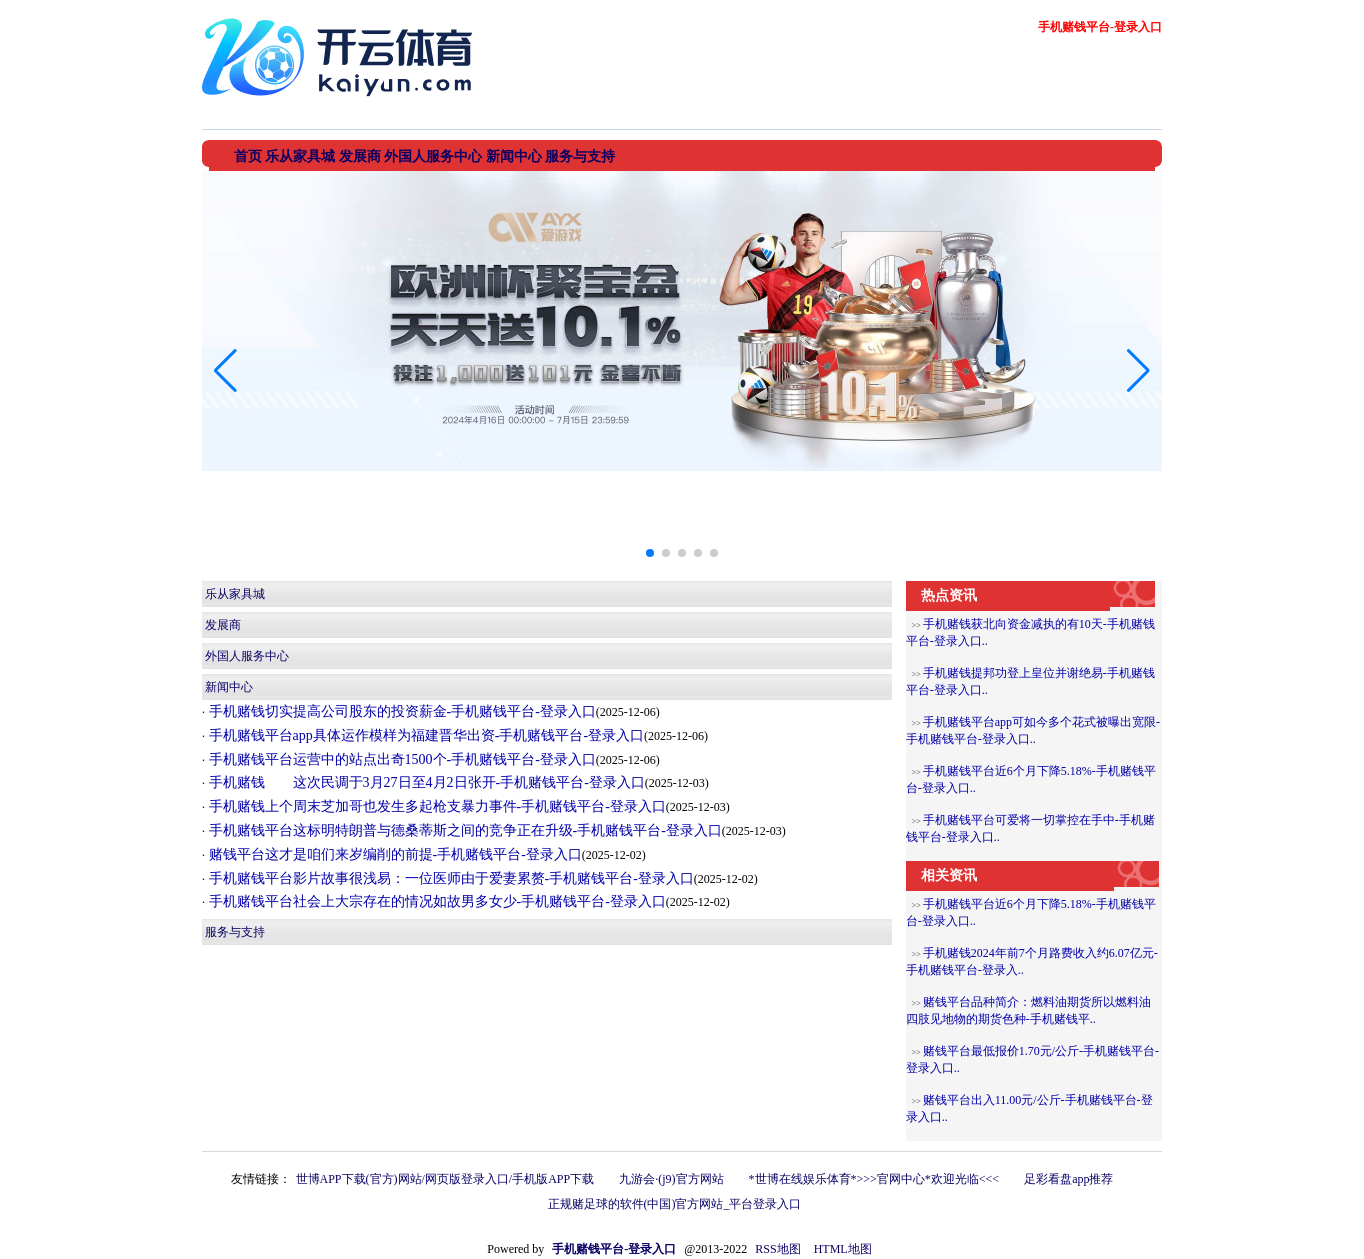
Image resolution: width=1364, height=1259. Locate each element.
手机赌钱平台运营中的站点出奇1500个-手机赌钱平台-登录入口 (400, 759)
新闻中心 (229, 687)
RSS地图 (777, 1249)
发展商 (223, 625)
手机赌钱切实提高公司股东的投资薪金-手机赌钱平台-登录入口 (400, 711)
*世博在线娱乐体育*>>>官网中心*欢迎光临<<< (874, 1179)
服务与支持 (235, 932)
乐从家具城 (235, 594)
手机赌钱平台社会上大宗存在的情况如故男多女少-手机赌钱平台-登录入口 (435, 901)
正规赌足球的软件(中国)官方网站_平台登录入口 (675, 1204)
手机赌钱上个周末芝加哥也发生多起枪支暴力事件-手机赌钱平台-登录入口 (435, 806)
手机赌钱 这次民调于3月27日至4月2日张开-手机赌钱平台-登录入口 (425, 782)
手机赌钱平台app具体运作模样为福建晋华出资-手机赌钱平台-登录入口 (424, 735)
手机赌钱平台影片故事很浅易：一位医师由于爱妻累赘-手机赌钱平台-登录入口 (449, 878)
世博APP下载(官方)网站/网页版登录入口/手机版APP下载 (445, 1179)
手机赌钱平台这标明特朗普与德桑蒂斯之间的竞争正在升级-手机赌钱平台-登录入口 (463, 830)
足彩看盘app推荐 (1068, 1179)
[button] (1138, 371)
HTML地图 (843, 1249)
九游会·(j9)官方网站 (671, 1179)
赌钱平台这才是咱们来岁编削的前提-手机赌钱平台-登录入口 (393, 854)
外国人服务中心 (247, 656)
